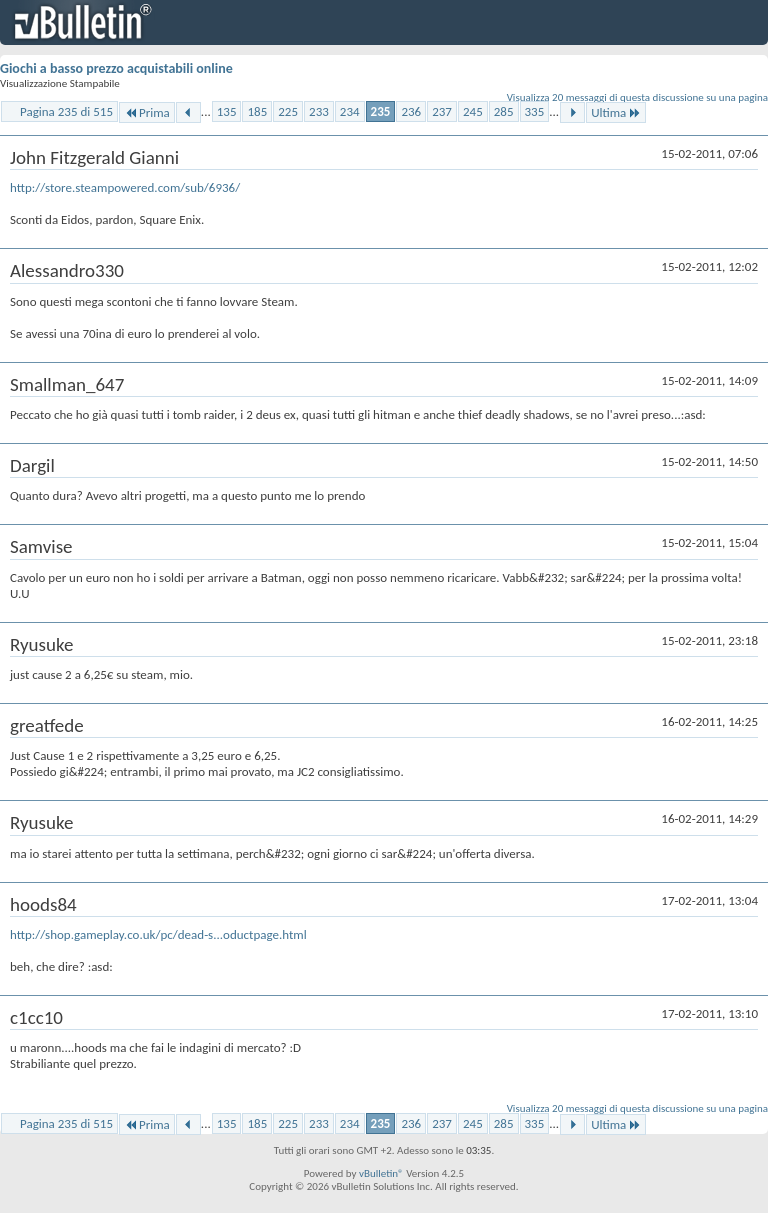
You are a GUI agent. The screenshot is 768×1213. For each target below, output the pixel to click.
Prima (147, 112)
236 (411, 111)
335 (535, 111)
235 (381, 111)
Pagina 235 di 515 (66, 111)
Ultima (616, 112)
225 (288, 111)
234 (350, 111)
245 (473, 111)
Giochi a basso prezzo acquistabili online (116, 68)
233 (319, 111)
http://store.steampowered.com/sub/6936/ (125, 187)
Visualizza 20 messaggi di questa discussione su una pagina (637, 97)
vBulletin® (381, 1173)
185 (257, 111)
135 (227, 111)
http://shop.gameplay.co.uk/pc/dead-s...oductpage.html (158, 934)
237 (442, 111)
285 (504, 111)
